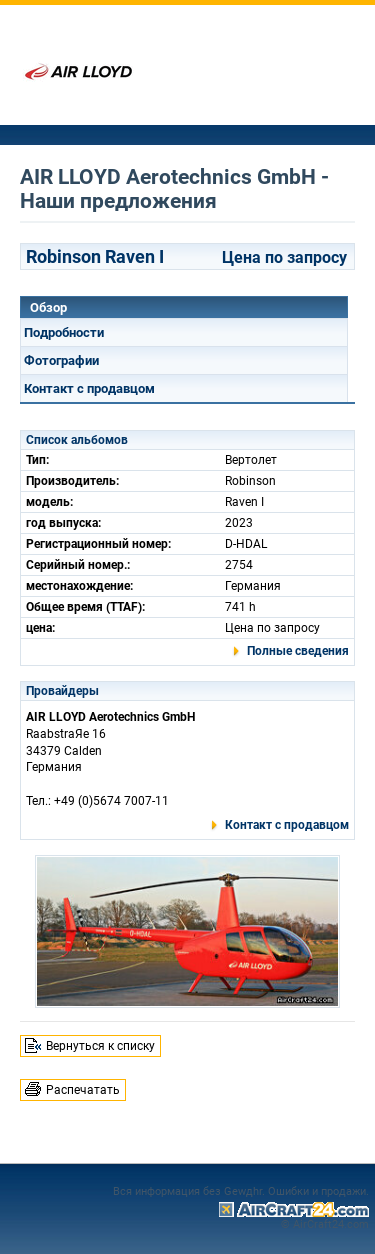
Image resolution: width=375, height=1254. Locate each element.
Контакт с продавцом (89, 388)
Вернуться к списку (100, 1046)
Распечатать (83, 1090)
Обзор (48, 307)
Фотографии (61, 360)
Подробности (64, 332)
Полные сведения (298, 651)
